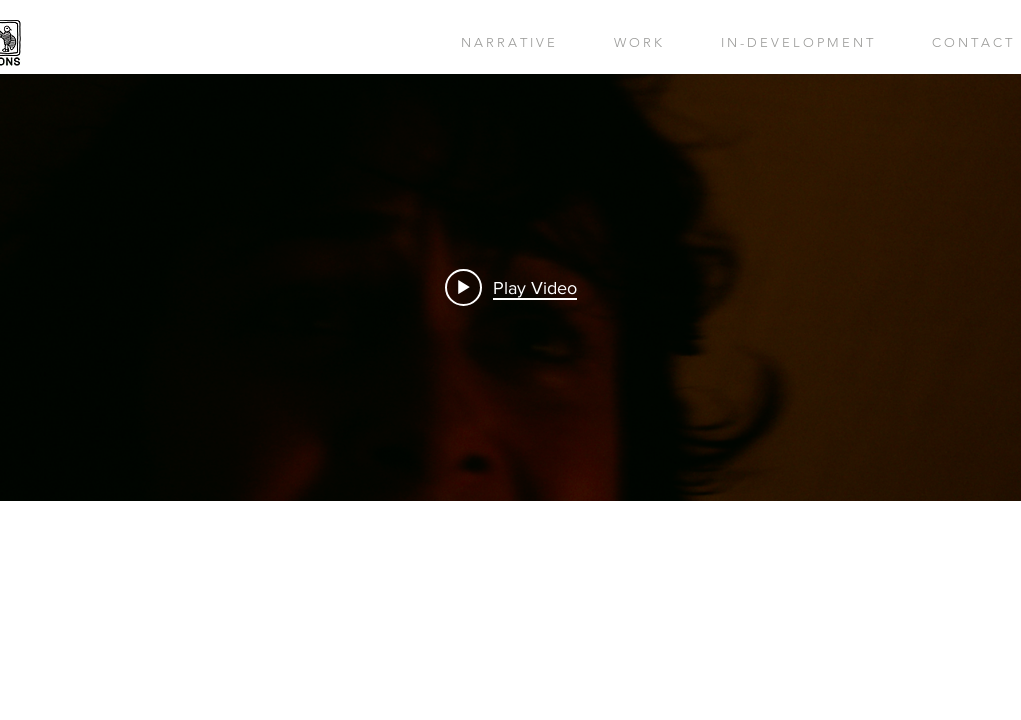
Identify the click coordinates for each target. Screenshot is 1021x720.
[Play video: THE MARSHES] (511, 287)
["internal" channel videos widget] (510, 287)
